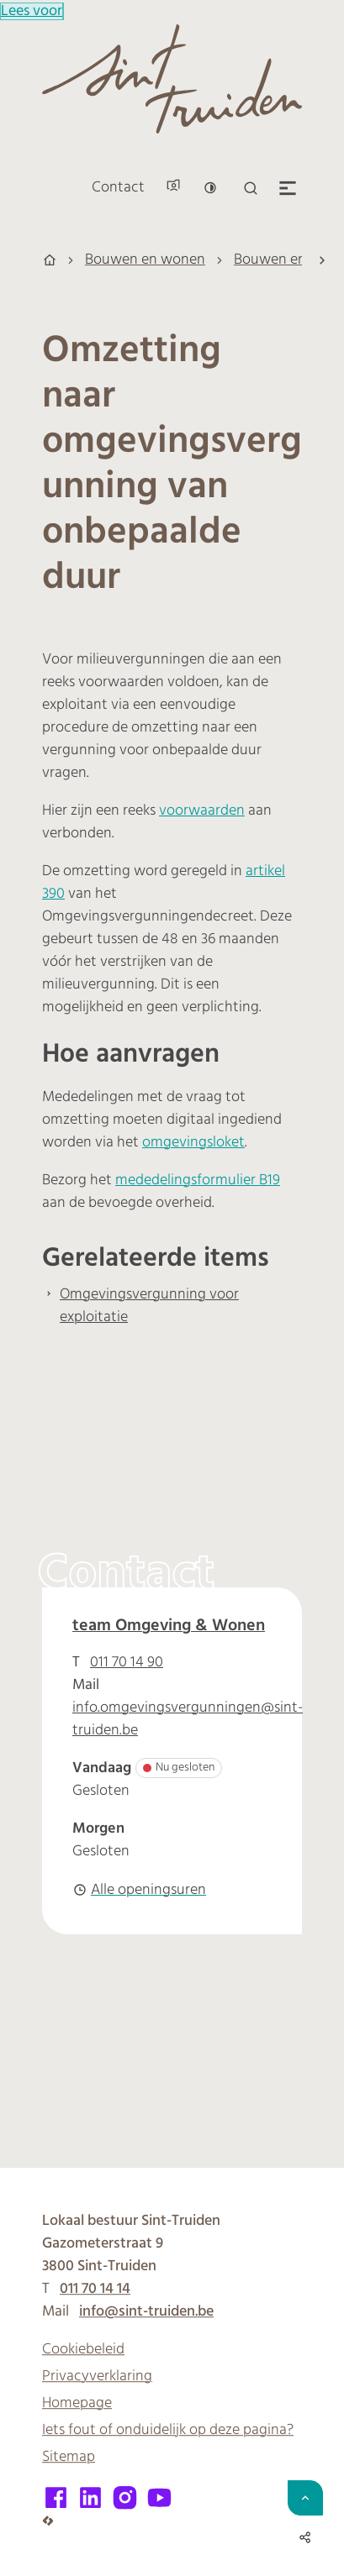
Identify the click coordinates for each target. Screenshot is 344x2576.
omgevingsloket (193, 1143)
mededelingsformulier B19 (197, 1180)
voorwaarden (202, 811)
